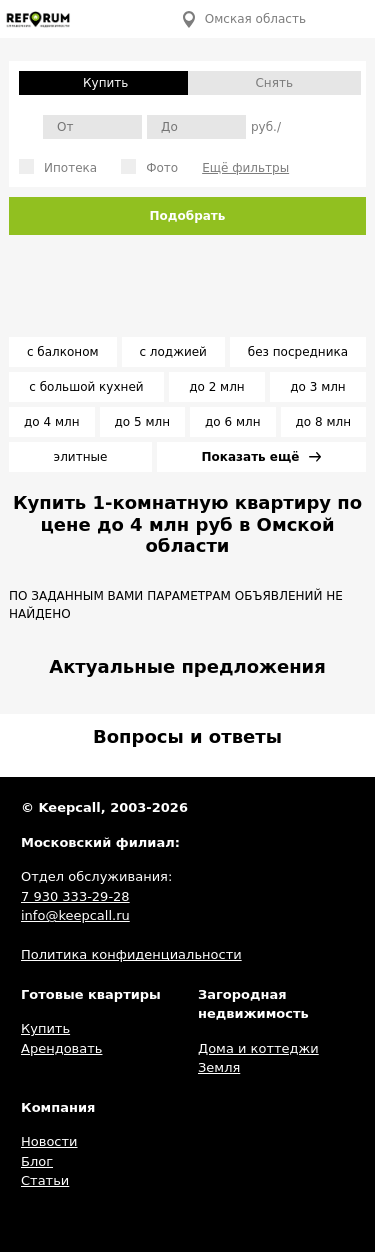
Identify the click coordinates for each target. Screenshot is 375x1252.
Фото (149, 167)
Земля (219, 1067)
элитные (81, 457)
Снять (274, 83)
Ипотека (58, 167)
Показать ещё (262, 457)
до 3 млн (317, 387)
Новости (49, 1141)
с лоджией (173, 352)
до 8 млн (323, 422)
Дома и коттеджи (258, 1048)
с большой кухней (86, 387)
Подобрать (188, 216)
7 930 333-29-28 (75, 896)
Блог (37, 1161)
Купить (45, 1028)
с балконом (63, 352)
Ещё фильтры (245, 168)
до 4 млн (51, 422)
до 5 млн (142, 422)
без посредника (298, 352)
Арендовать (61, 1048)
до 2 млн (216, 387)
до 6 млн (232, 422)
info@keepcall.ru (75, 915)
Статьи (45, 1180)
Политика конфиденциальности (131, 954)
